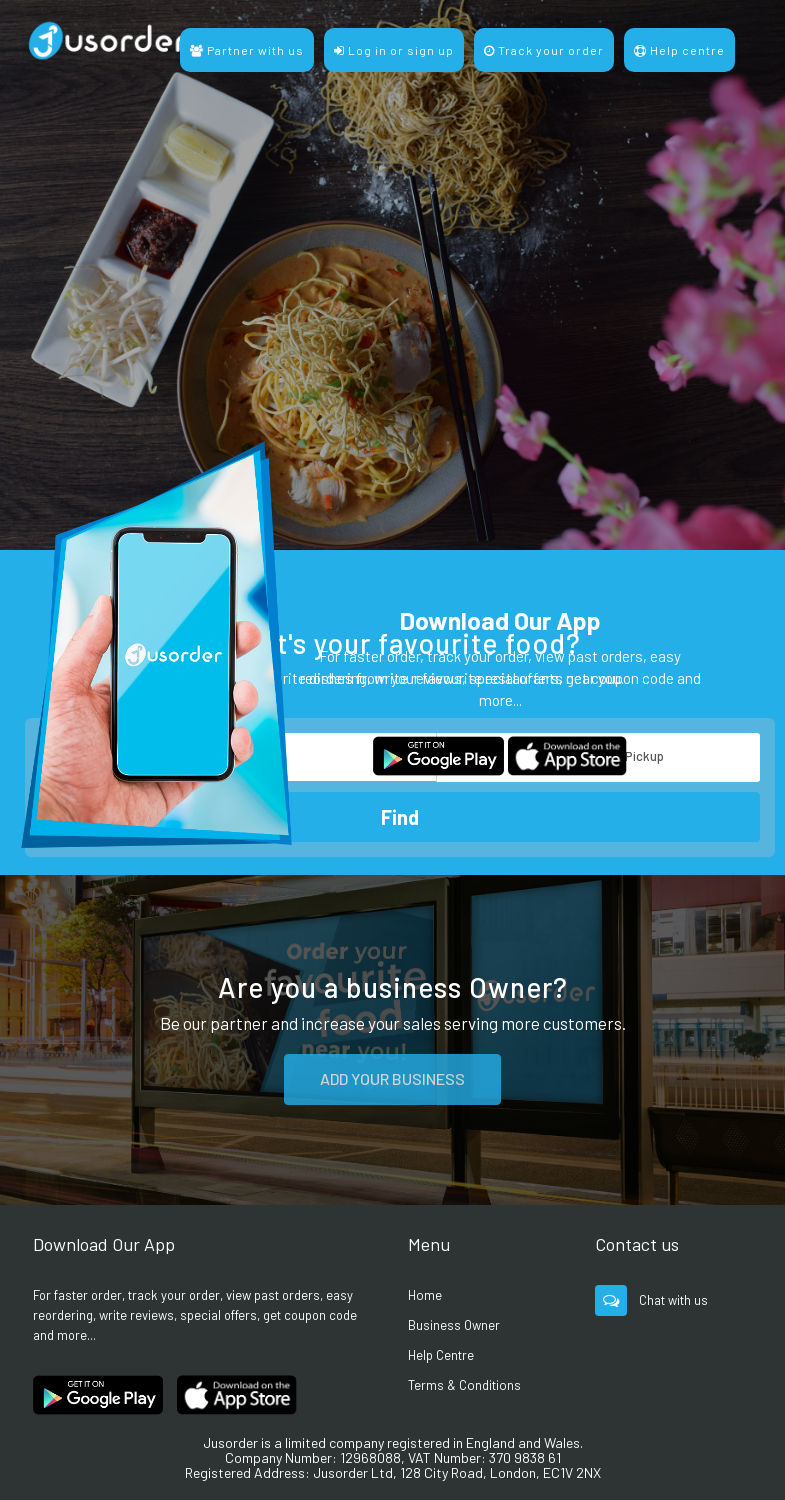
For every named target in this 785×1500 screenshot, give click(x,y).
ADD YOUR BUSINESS (392, 1078)
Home (425, 1295)
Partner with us (247, 50)
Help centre (679, 50)
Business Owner (454, 1325)
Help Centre (441, 1355)
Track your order (544, 50)
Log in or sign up (394, 50)
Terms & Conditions (464, 1385)
